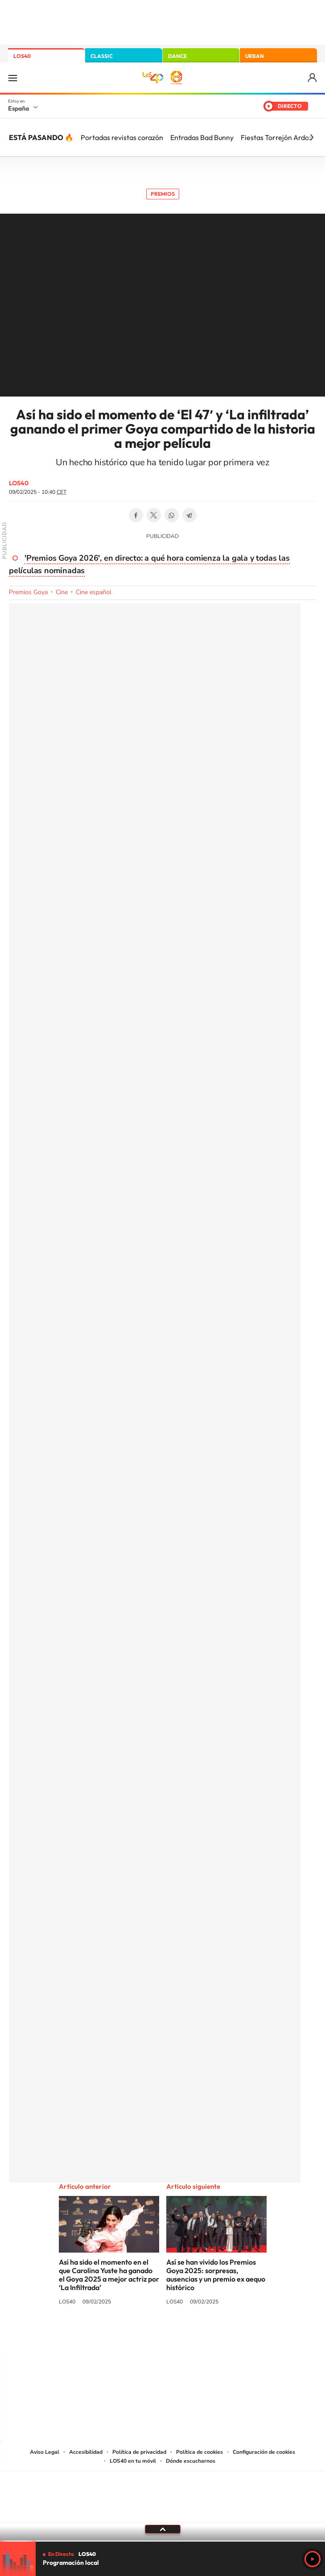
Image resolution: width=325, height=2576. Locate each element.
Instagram (109, 2335)
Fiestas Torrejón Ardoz (276, 137)
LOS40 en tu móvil (133, 2460)
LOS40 (22, 56)
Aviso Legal (44, 2452)
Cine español (93, 592)
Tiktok (127, 2335)
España (18, 108)
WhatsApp (172, 515)
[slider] (162, 2541)
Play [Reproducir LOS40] (312, 2559)
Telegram (189, 515)
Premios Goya (28, 592)
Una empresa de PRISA (163, 2490)
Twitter (154, 515)
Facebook (136, 515)
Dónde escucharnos (190, 2460)
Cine (62, 592)
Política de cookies (199, 2452)
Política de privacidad (139, 2452)
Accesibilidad (86, 2452)
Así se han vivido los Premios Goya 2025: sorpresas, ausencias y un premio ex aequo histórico (215, 2275)
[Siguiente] (311, 137)
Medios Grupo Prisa (163, 2512)
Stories (216, 2335)
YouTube (145, 2335)
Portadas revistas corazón (122, 137)
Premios (163, 193)
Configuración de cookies (264, 2452)
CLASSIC (102, 56)
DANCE (177, 56)
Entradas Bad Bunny (202, 137)
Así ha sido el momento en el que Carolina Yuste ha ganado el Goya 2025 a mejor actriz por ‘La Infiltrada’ (109, 2275)
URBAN (254, 56)
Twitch (198, 2335)
